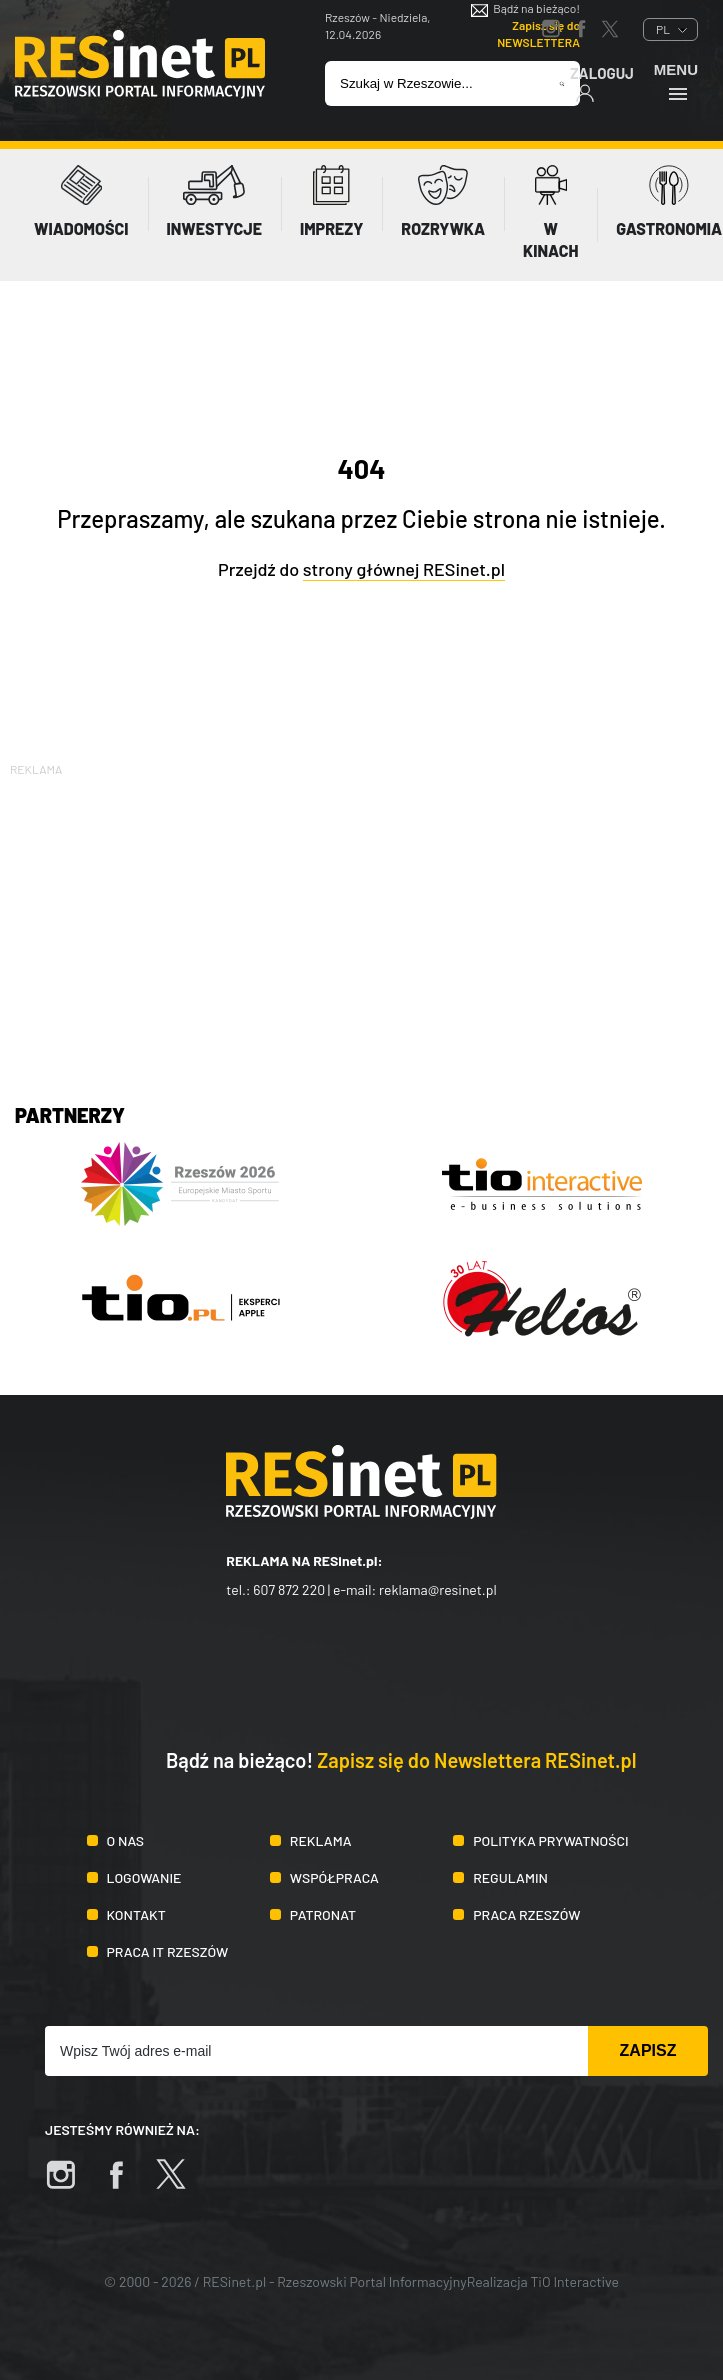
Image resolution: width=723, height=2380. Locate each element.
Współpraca (334, 1877)
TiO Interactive (575, 2281)
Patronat (323, 1914)
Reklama (321, 1840)
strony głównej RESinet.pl (404, 569)
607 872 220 (289, 1589)
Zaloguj (602, 83)
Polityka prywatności (551, 1840)
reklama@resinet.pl (438, 1589)
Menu (676, 81)
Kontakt (136, 1914)
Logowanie (144, 1877)
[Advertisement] (361, 920)
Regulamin (510, 1877)
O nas (125, 1840)
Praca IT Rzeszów (168, 1951)
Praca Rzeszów (526, 1914)
